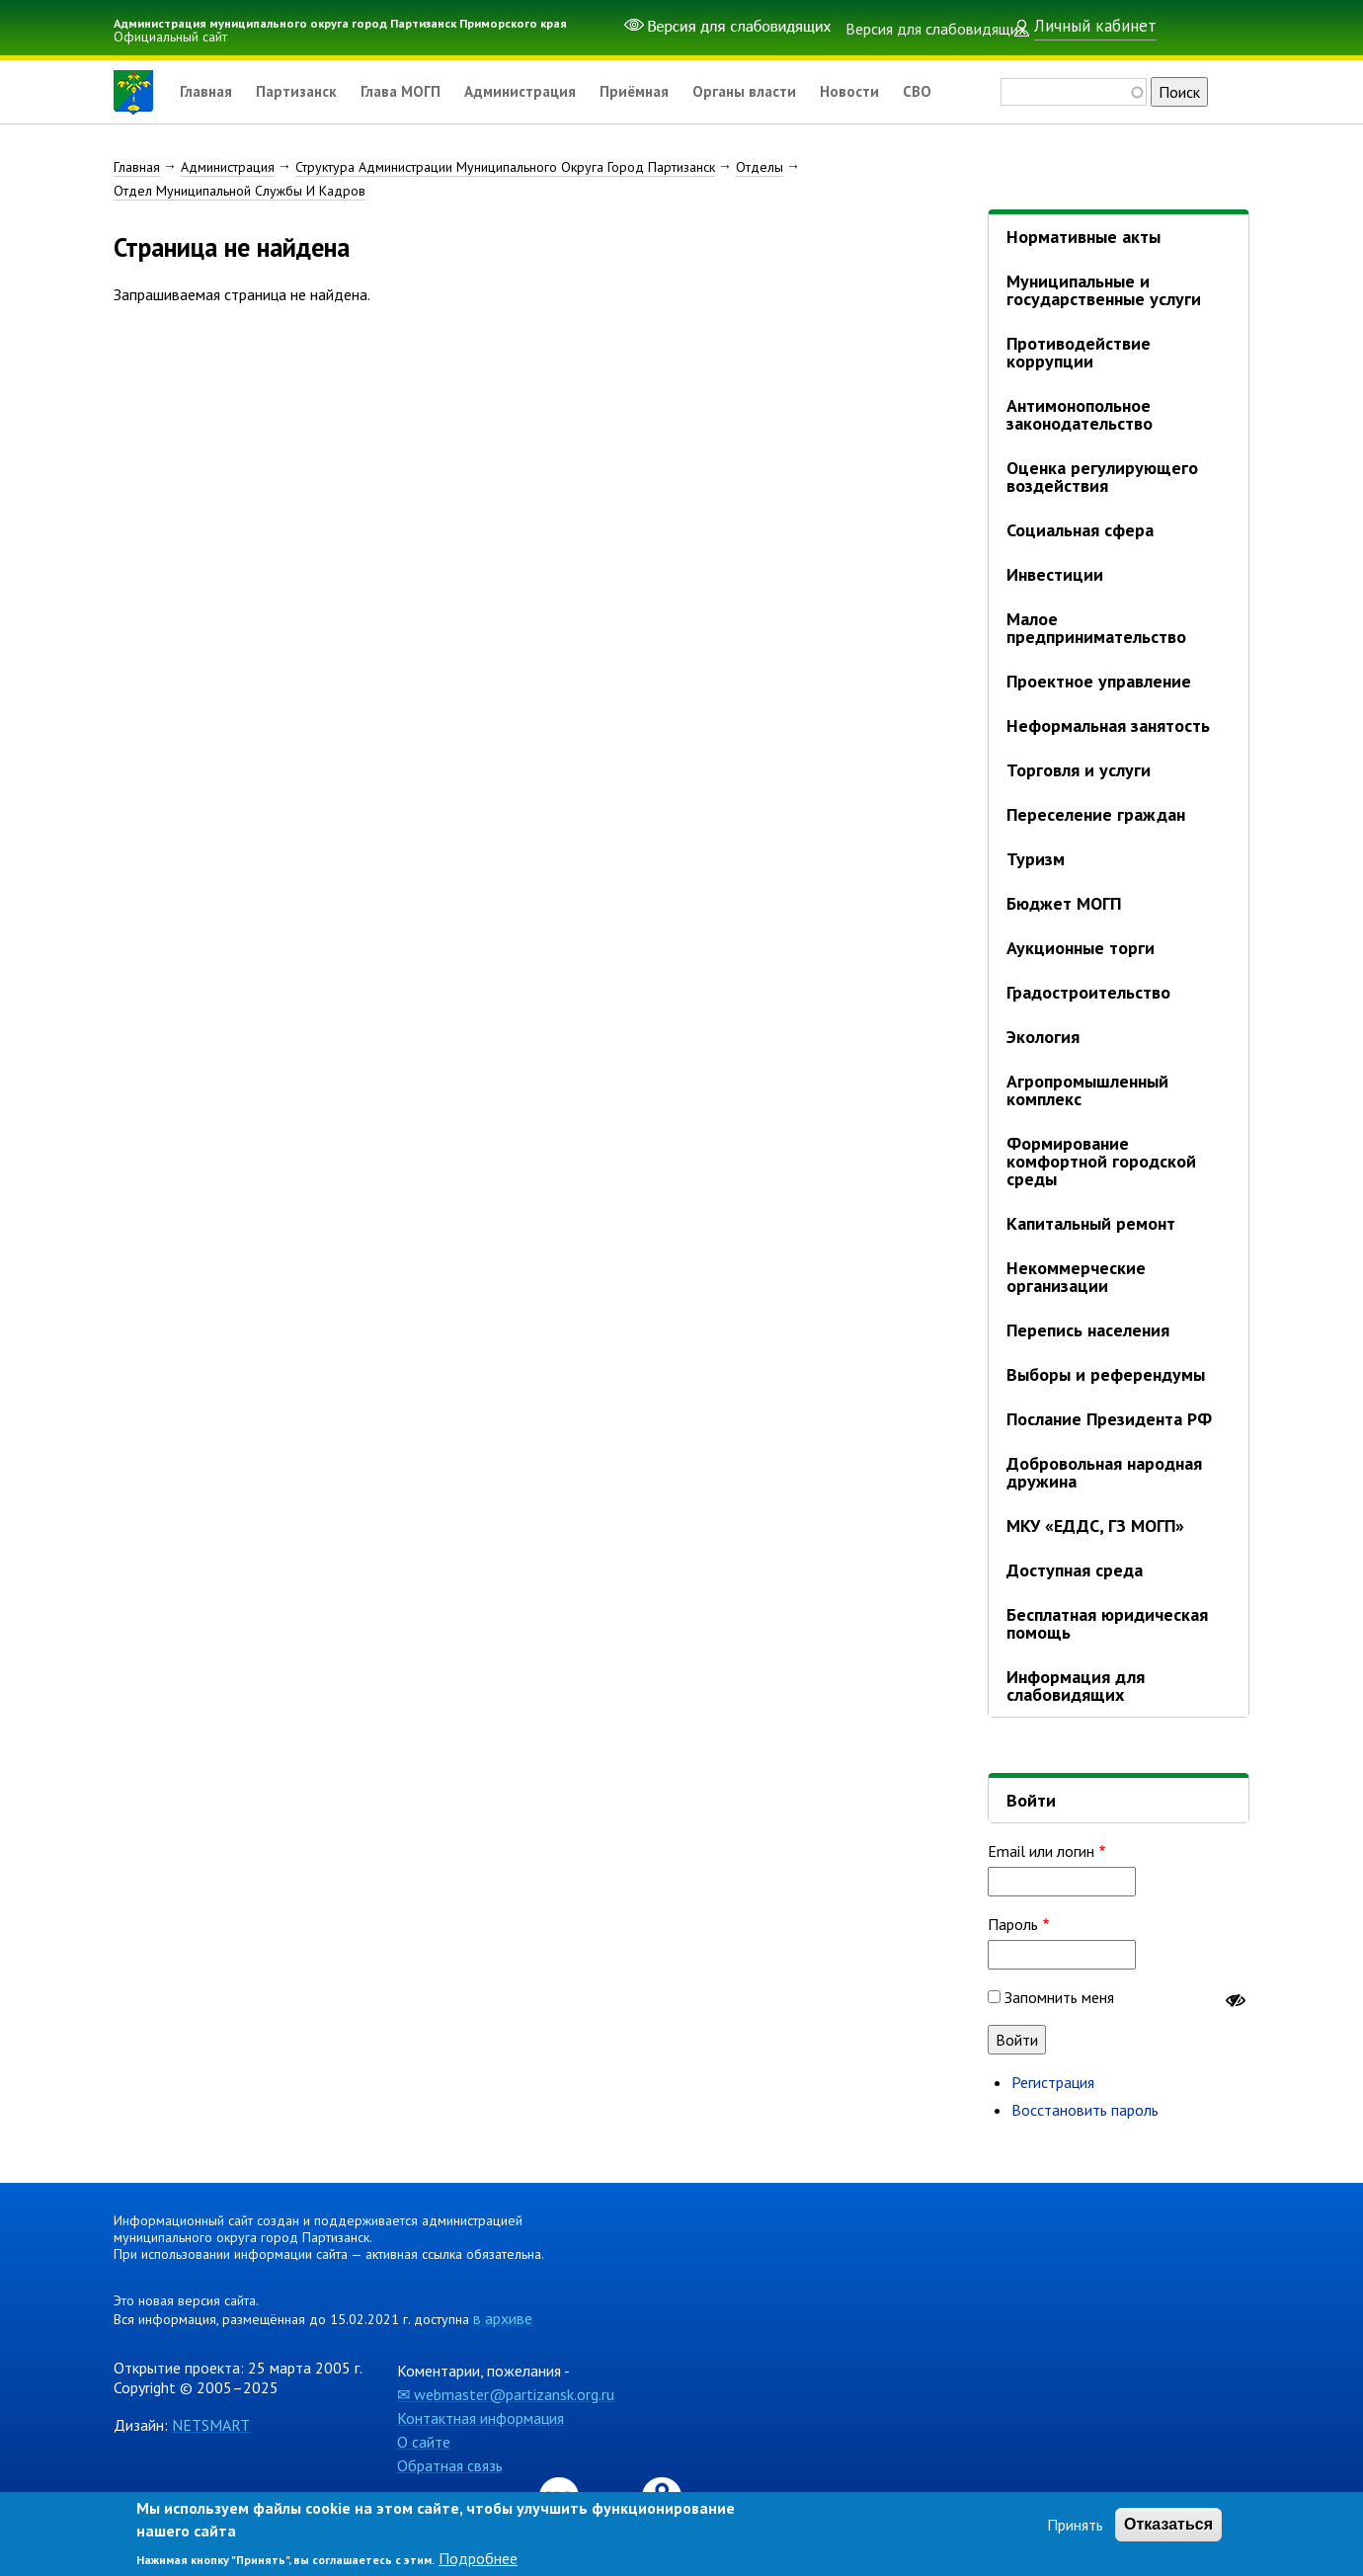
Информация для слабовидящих (1075, 1685)
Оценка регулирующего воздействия (1102, 476)
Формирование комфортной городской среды (1101, 1161)
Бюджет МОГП (1063, 903)
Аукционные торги (1080, 947)
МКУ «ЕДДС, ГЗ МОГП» (1095, 1525)
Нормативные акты (1083, 236)
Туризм (1035, 858)
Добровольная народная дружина (1104, 1472)
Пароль (1013, 1924)
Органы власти (771, 92)
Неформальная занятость (1108, 725)
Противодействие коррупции (1078, 352)
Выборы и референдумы (1105, 1374)
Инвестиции (1054, 574)
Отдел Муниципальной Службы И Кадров (239, 191)
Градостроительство (1088, 992)
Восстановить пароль (1085, 2110)
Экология (1043, 1036)
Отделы (759, 167)
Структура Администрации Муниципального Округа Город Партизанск (505, 167)
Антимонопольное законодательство (1079, 414)
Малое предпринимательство (1096, 627)
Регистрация (1052, 2082)
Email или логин (1041, 1851)
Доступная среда (1074, 1570)
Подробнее (478, 2558)
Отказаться (1168, 2524)
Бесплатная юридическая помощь (1107, 1623)
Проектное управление (1098, 681)
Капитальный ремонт (1090, 1223)
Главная (207, 92)
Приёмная (655, 92)
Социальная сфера (1080, 530)
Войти (1031, 1800)
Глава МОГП (410, 92)
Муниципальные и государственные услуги (1103, 290)
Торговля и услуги (1078, 770)
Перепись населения (1087, 1330)
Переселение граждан (1095, 814)
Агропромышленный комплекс (1087, 1090)
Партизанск (302, 92)
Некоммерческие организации (1076, 1276)
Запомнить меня (1059, 1997)
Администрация (536, 92)
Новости (879, 92)
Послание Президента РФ (1109, 1419)
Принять (1075, 2525)
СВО (949, 92)
